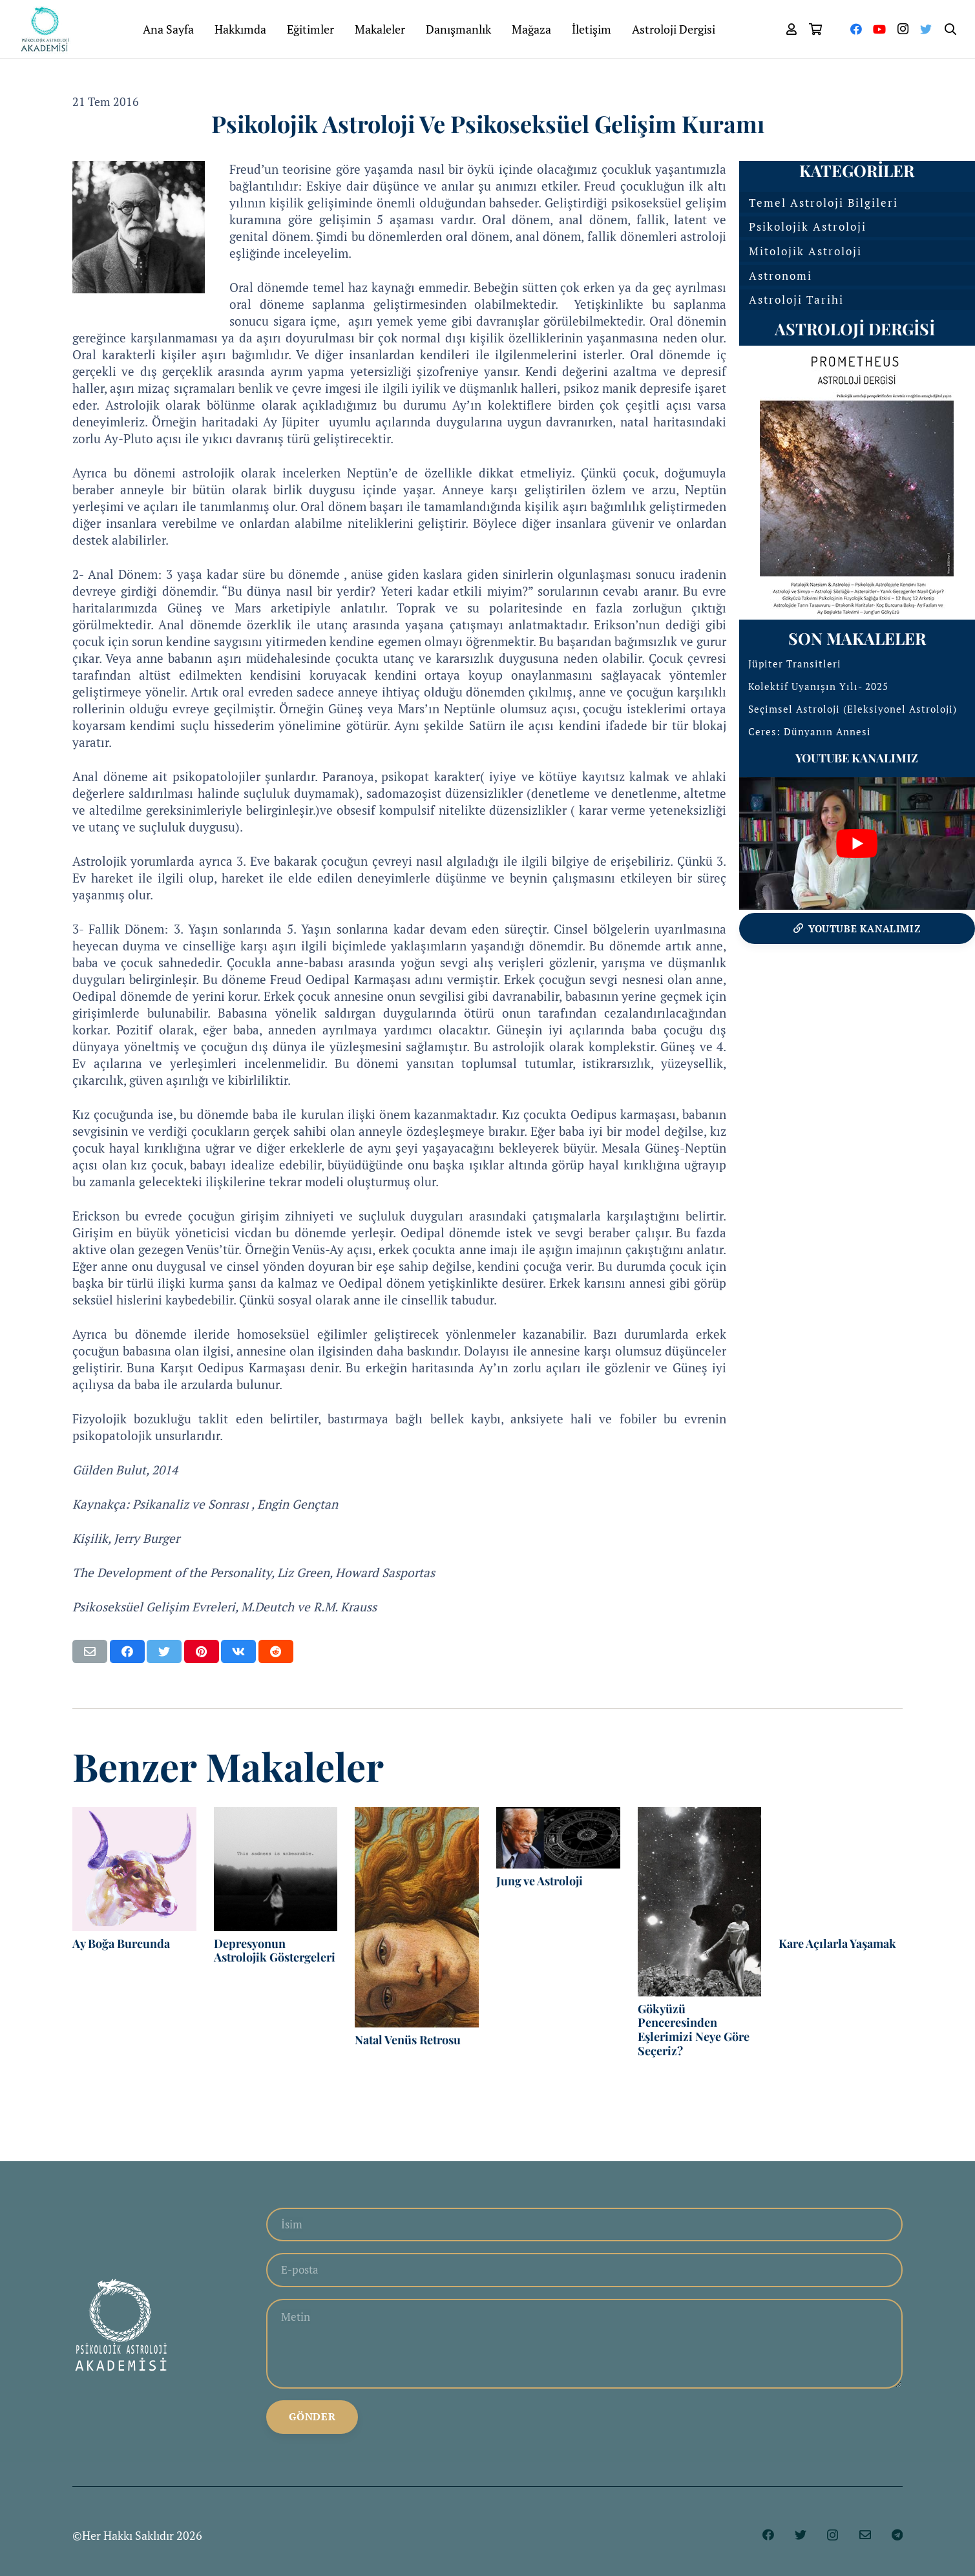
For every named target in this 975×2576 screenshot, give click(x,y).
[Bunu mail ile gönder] (89, 1651)
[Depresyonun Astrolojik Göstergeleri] (276, 1869)
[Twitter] (926, 29)
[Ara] (950, 29)
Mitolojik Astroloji (805, 251)
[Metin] (584, 2347)
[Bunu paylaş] (127, 1651)
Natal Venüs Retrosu (408, 2039)
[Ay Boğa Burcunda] (134, 1869)
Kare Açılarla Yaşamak (837, 1943)
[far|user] (791, 29)
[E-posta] (584, 2271)
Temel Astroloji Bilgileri (823, 202)
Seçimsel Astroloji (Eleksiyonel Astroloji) (852, 708)
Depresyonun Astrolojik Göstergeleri (274, 1950)
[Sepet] (816, 29)
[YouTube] (879, 29)
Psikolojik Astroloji (807, 226)
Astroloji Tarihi (796, 299)
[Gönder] (312, 2421)
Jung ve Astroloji (542, 1881)
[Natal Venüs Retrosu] (417, 1917)
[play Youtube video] (857, 843)
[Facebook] (856, 29)
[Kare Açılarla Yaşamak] (841, 1869)
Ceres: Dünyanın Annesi (809, 731)
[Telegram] (897, 2540)
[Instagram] (902, 29)
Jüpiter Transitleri (794, 663)
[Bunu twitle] (164, 1651)
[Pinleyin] (201, 1651)
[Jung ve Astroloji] (558, 1838)
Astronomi (780, 275)
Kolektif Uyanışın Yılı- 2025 (818, 686)
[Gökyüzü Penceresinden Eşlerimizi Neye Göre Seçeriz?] (700, 1901)
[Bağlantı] (47, 29)
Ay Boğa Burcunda (121, 1943)
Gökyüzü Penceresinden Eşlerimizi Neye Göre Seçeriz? (694, 2029)
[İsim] (584, 2225)
